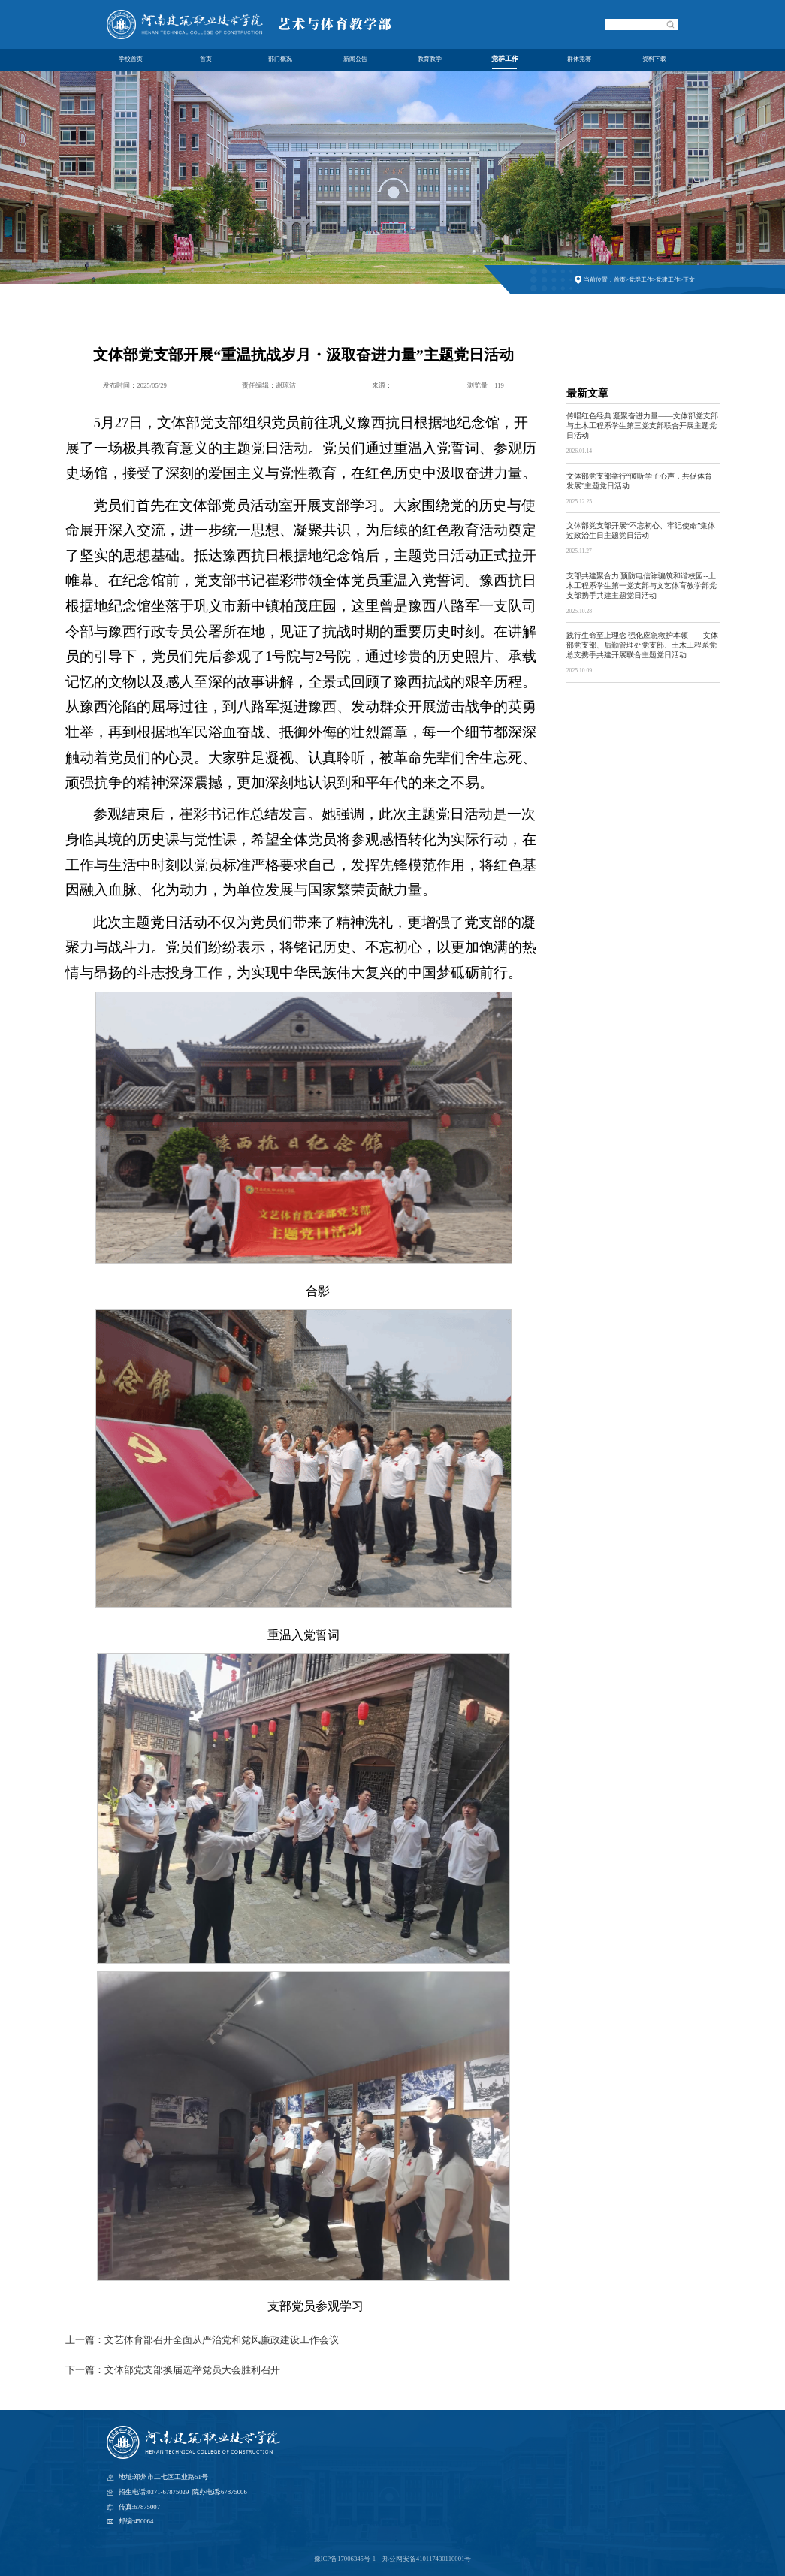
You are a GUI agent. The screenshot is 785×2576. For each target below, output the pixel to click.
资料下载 (654, 59)
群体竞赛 (579, 59)
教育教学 (429, 59)
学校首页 (130, 59)
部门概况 (280, 59)
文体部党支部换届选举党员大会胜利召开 (192, 2369)
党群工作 (505, 60)
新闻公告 (355, 59)
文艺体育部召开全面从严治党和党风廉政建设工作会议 (221, 2339)
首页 (206, 59)
